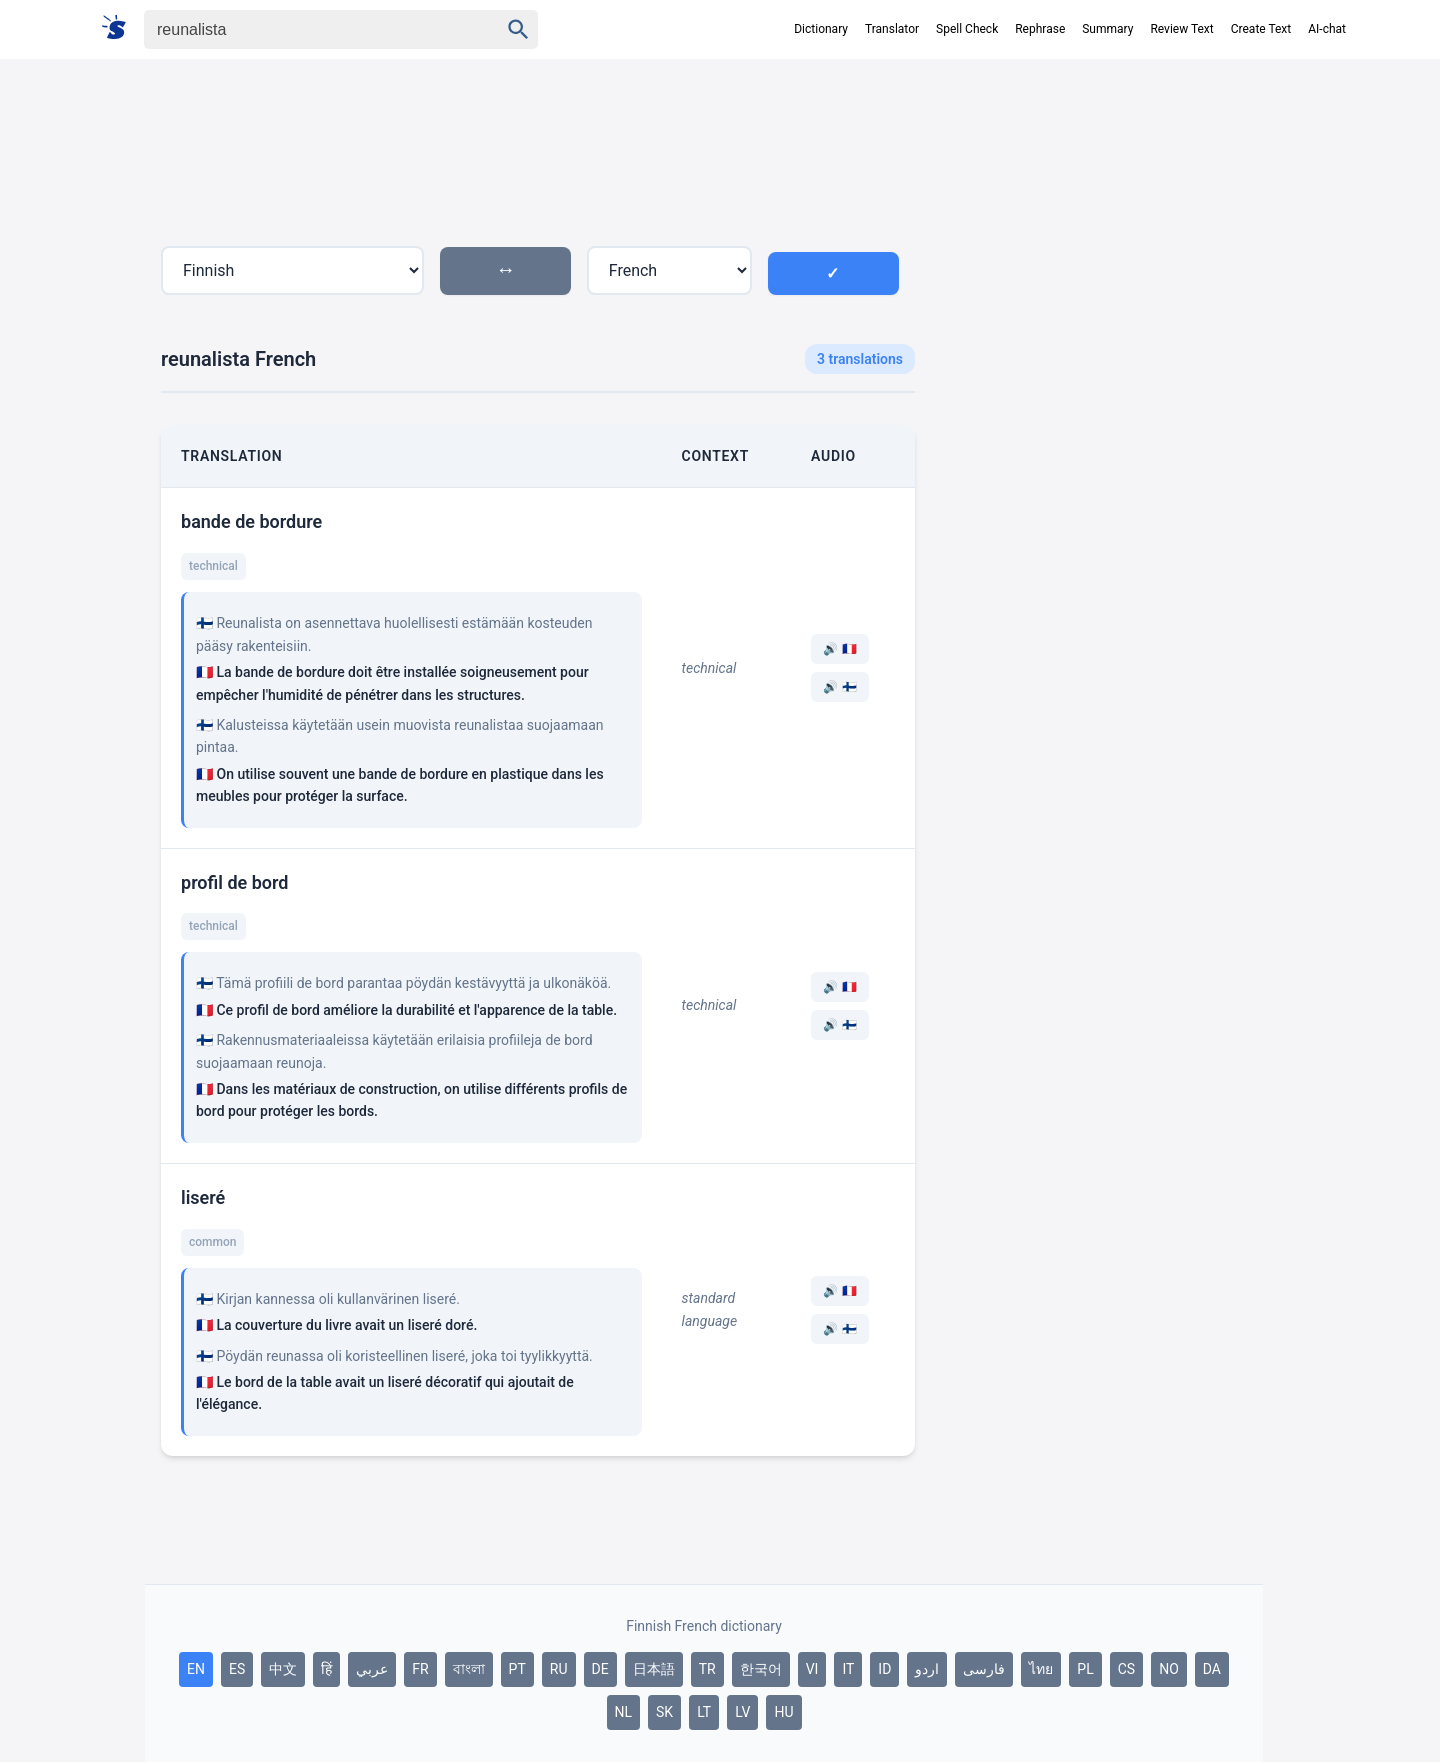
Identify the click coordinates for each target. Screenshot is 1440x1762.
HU (783, 1712)
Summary (1107, 29)
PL (1085, 1669)
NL (624, 1712)
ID (884, 1669)
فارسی (984, 1669)
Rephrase (1040, 29)
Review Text (1181, 29)
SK (664, 1712)
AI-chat (1327, 29)
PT (517, 1669)
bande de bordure (251, 521)
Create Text (1261, 29)
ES (237, 1669)
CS (1126, 1669)
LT (704, 1712)
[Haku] (304, 29)
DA (1212, 1669)
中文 (283, 1669)
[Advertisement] (1097, 424)
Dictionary (821, 29)
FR (420, 1669)
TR (707, 1669)
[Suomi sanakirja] (120, 28)
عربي (372, 1669)
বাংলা (469, 1669)
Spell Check (967, 29)
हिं (326, 1669)
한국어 (761, 1669)
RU (559, 1669)
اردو (927, 1669)
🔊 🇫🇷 (840, 649)
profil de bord (235, 882)
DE (600, 1669)
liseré (203, 1197)
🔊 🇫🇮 (840, 687)
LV (742, 1712)
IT (848, 1669)
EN (196, 1669)
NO (1169, 1669)
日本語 (654, 1669)
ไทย (1041, 1669)
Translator (892, 29)
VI (812, 1669)
